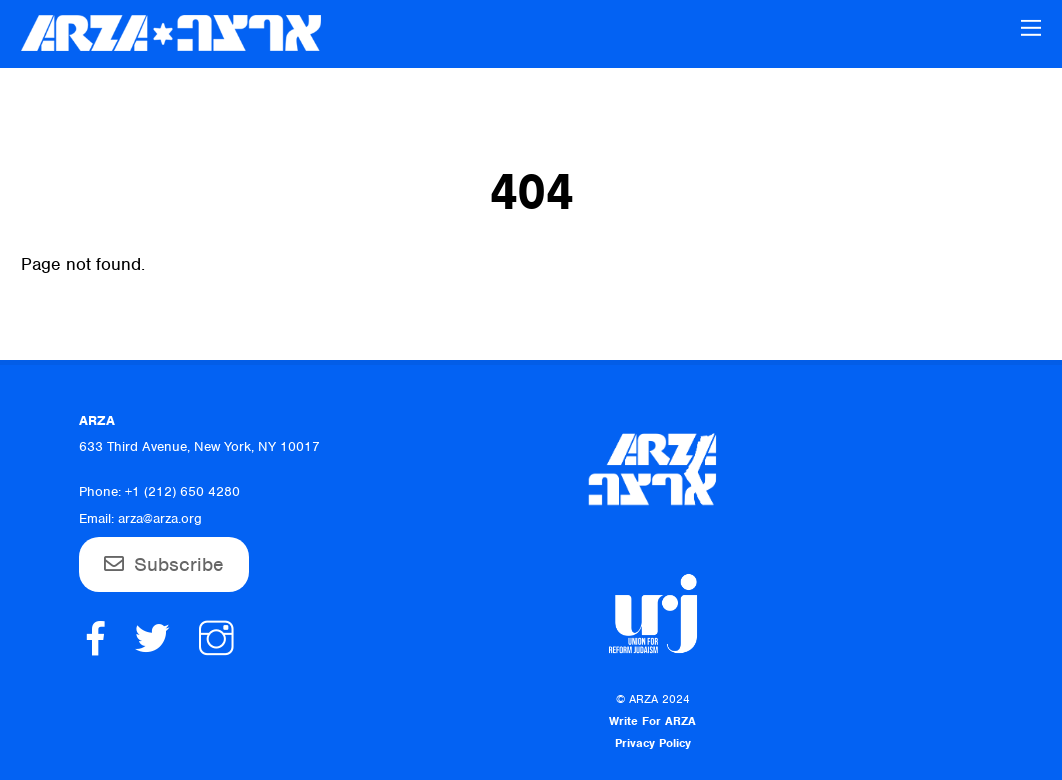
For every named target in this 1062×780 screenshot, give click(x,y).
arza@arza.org (160, 518)
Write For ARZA (652, 721)
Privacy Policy (653, 743)
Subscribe (179, 564)
